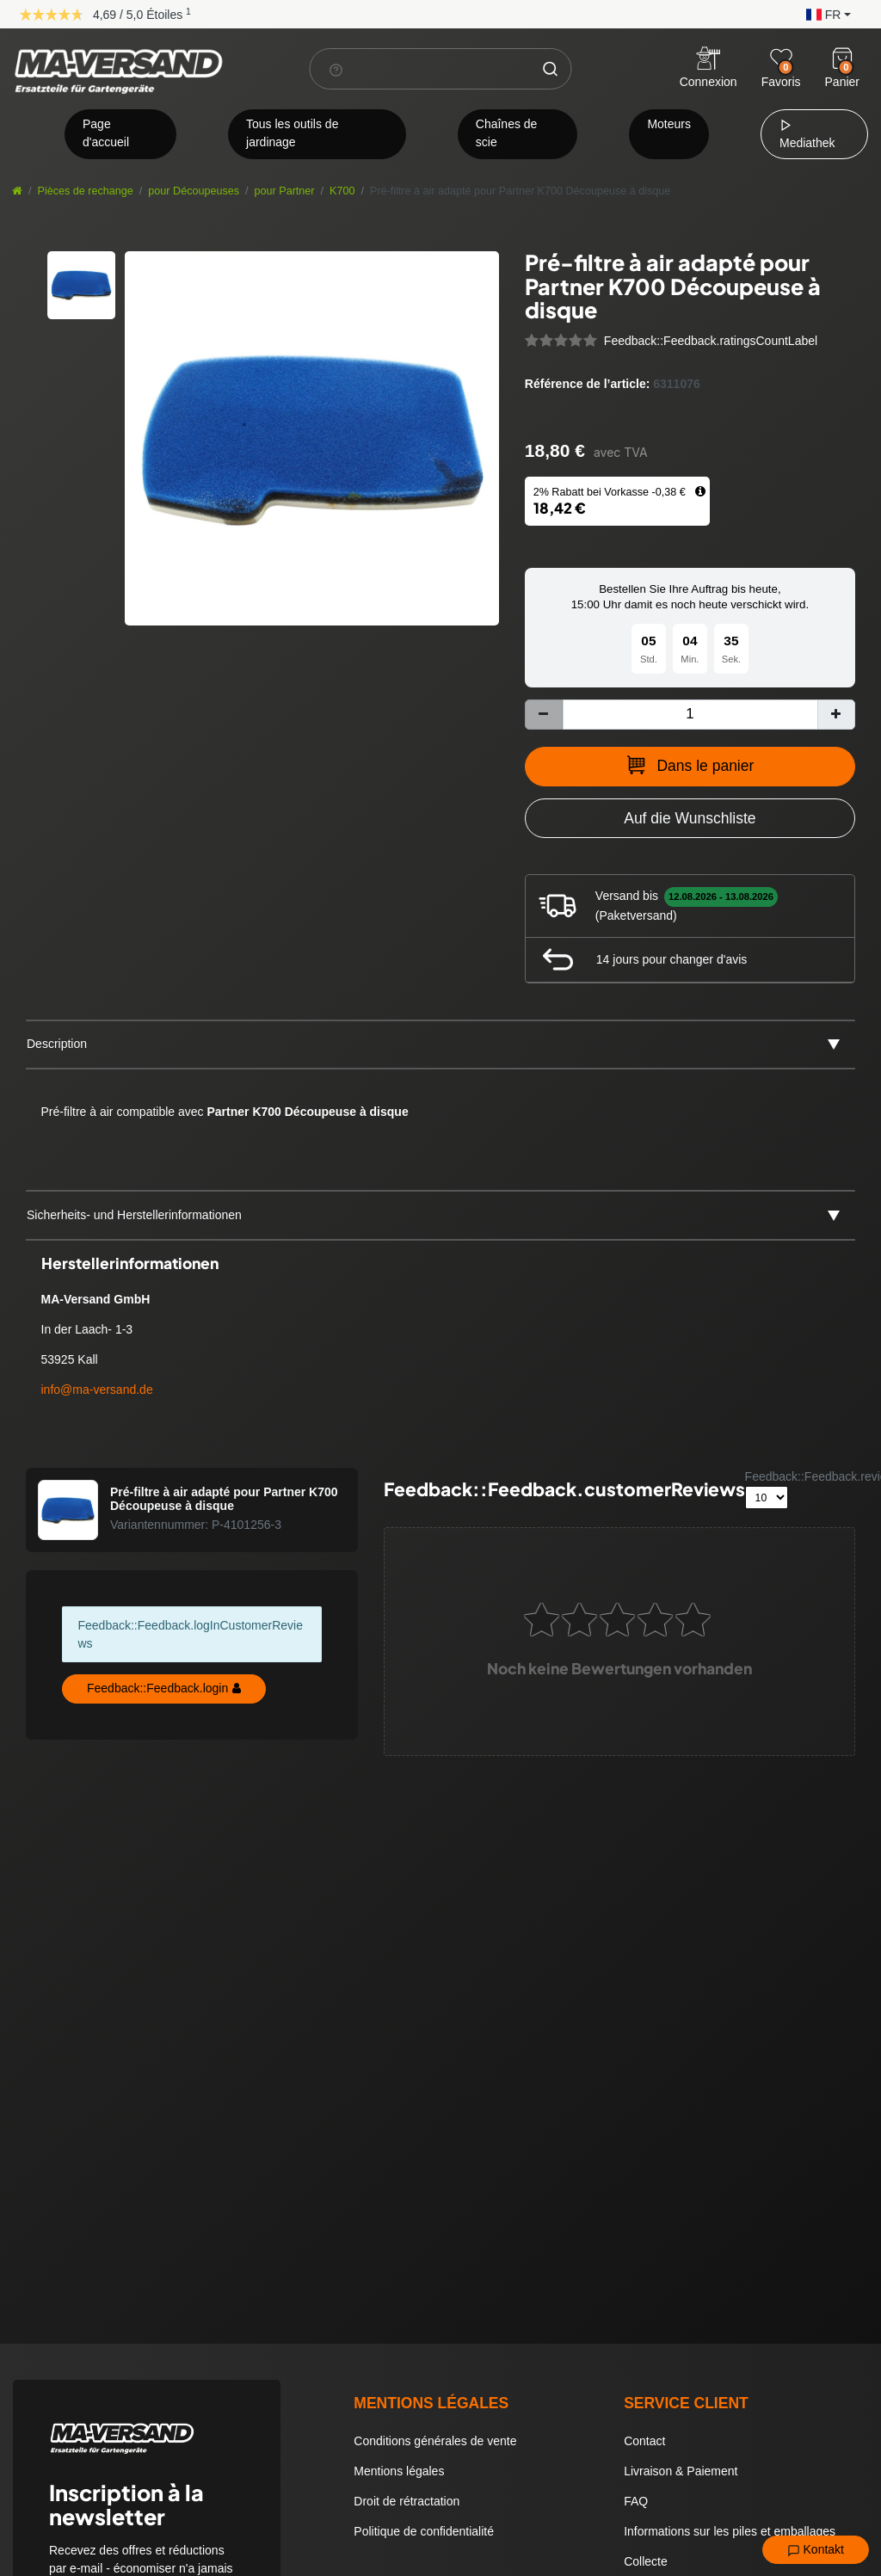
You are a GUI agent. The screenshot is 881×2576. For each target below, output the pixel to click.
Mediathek (807, 134)
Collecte (646, 2561)
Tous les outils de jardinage (292, 133)
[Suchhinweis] (336, 69)
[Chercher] (550, 69)
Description (57, 1044)
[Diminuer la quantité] (544, 714)
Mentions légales (399, 2471)
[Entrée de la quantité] (690, 714)
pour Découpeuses (193, 191)
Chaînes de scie (507, 133)
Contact (644, 2441)
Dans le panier (689, 765)
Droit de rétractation (406, 2501)
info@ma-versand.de (97, 1389)
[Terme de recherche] (421, 69)
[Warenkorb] (842, 58)
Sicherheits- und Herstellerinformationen (134, 1215)
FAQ (636, 2501)
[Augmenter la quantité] (836, 714)
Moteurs (669, 124)
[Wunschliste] (781, 58)
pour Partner (285, 191)
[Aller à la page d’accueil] (17, 191)
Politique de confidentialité (424, 2531)
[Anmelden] (708, 69)
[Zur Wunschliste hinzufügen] (690, 818)
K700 (342, 191)
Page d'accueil (106, 133)
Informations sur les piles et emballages (729, 2531)
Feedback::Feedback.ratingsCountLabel (710, 341)
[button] (824, 13)
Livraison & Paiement (680, 2471)
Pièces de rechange (85, 191)
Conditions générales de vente (435, 2441)
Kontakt (815, 2550)
